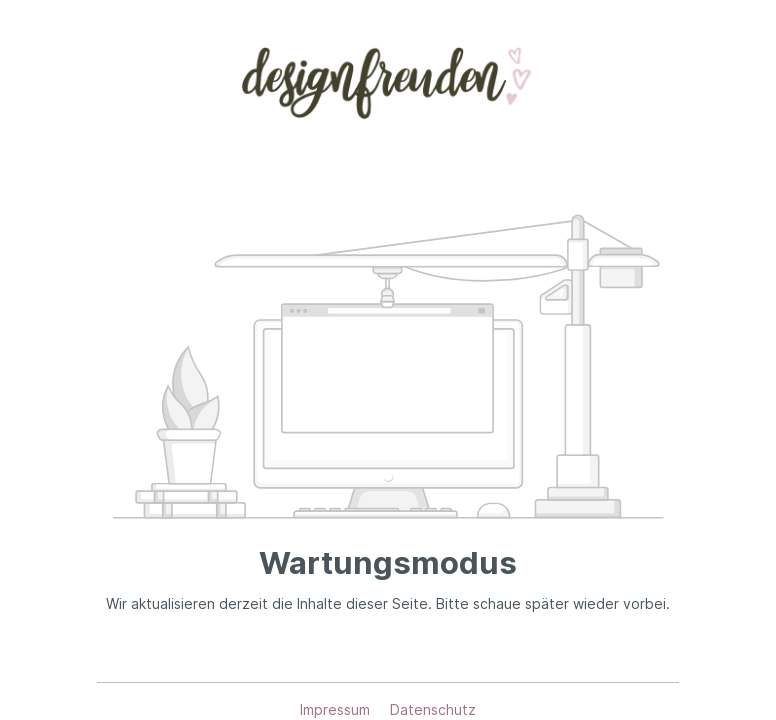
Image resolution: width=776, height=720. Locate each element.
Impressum (337, 709)
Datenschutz (433, 709)
